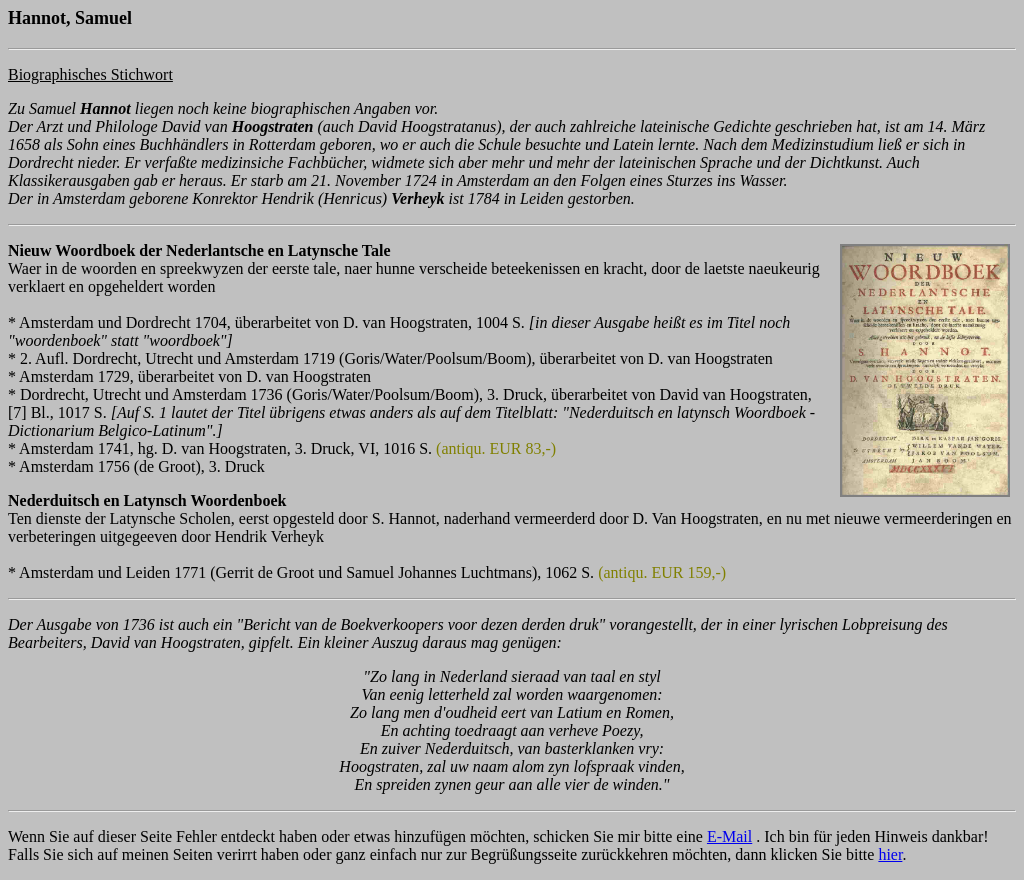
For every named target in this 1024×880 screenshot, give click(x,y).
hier (890, 854)
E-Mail (729, 836)
